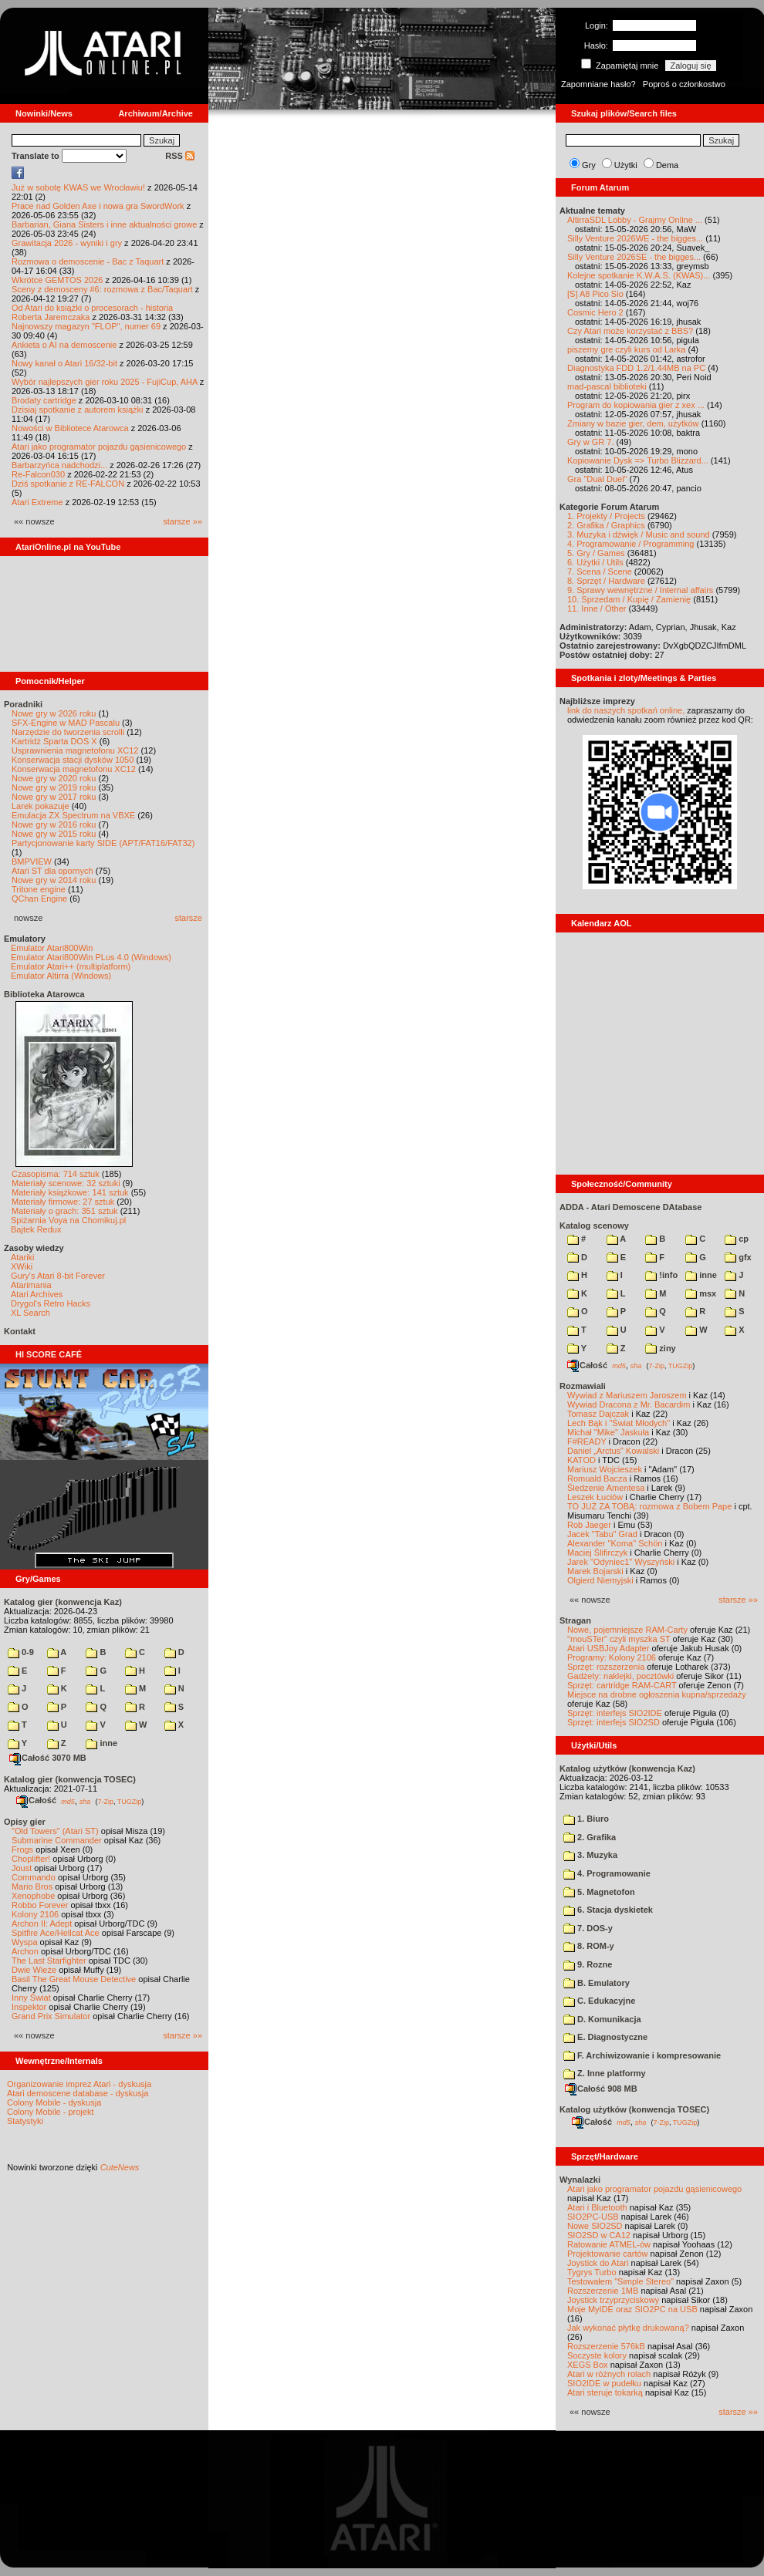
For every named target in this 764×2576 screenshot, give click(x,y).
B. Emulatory (596, 1983)
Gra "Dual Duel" (597, 479)
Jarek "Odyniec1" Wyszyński (620, 1561)
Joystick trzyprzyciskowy (613, 2300)
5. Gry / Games (596, 553)
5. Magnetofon (599, 1892)
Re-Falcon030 (38, 474)
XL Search (30, 1312)
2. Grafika (589, 1837)
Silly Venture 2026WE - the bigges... (635, 238)
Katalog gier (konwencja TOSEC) (70, 1779)
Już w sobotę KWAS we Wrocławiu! (78, 187)
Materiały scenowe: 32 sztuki (66, 1183)
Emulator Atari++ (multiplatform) (70, 966)
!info (661, 1275)
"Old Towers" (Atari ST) (55, 1831)
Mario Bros (32, 1886)
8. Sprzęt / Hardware (606, 580)
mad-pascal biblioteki (607, 386)
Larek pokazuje (40, 806)
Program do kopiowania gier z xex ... (636, 405)
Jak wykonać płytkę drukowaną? (628, 2327)
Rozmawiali (582, 1386)
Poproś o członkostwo (684, 84)
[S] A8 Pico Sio (595, 293)
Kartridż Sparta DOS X (54, 741)
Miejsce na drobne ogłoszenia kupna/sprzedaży (656, 1694)
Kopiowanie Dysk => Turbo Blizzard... (637, 460)
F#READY (587, 1441)
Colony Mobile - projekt (50, 2111)
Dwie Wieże (34, 1969)
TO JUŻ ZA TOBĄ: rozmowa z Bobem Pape (649, 1506)
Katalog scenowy (594, 1225)
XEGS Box (587, 2364)
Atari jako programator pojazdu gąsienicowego (99, 446)
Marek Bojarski (595, 1571)
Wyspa (25, 1942)
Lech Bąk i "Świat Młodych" (618, 1423)
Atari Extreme (37, 502)
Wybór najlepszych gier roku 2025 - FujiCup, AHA (105, 381)
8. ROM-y (588, 1946)
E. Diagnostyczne (605, 2037)
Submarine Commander (57, 1840)
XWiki (21, 1266)
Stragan (575, 1620)
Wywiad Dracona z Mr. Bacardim (628, 1404)
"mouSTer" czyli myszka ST (619, 1639)
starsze (188, 917)
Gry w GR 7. (590, 442)
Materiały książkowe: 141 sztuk (70, 1192)
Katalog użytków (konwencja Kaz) (627, 1768)
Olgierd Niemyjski (600, 1580)
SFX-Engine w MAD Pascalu (66, 722)
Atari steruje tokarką (605, 2392)
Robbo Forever (40, 1905)
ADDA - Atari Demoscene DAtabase (630, 1207)
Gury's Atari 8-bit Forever (58, 1275)
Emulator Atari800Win (52, 948)
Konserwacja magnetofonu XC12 (74, 769)
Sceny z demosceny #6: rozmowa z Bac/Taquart (102, 289)
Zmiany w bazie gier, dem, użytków (633, 423)
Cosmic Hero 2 (595, 312)
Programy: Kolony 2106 (611, 1657)
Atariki (23, 1257)
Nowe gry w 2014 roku (54, 880)
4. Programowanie (607, 1873)
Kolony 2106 (35, 1914)
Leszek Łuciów (595, 1497)
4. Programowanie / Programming (630, 543)
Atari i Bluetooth (597, 2207)
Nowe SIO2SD (595, 2225)
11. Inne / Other (596, 608)
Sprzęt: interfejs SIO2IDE (614, 1713)
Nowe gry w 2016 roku (54, 824)
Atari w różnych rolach (609, 2374)
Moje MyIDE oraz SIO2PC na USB (632, 2309)
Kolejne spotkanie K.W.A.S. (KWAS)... (638, 275)
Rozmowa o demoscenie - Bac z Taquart (88, 261)
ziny (660, 1348)
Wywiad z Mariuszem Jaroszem (627, 1395)
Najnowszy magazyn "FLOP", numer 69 (86, 326)
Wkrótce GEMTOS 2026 (57, 280)
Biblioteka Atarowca (44, 994)
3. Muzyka (590, 1855)
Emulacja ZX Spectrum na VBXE (73, 815)
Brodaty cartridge (44, 400)
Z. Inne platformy (604, 2073)
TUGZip (129, 1801)
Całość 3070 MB (47, 1757)
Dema (667, 165)
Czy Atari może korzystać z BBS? (630, 330)
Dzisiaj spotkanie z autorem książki (78, 409)
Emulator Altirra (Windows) (61, 975)
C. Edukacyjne (599, 2000)
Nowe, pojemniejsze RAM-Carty (627, 1629)
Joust (22, 1868)
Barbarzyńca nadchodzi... (59, 465)
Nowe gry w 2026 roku (54, 713)
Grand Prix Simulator (51, 2016)
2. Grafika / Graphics (606, 525)
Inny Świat (31, 1997)
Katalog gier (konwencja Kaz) (63, 1602)
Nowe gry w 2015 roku (54, 833)
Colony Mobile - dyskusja (54, 2102)
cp (737, 1238)
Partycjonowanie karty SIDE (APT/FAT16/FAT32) (103, 843)
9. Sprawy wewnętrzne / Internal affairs (640, 590)
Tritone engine (39, 889)
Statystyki (25, 2121)
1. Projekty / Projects (606, 516)
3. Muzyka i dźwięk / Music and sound (638, 534)
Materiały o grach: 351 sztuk (65, 1211)
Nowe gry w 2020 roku (54, 778)
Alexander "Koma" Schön (614, 1543)
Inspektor (29, 2006)
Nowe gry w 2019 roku (54, 787)
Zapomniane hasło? (598, 84)
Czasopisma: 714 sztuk (56, 1173)
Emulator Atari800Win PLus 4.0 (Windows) (91, 957)
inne (101, 1743)
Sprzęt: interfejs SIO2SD (613, 1722)
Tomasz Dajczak (598, 1413)
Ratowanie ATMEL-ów (609, 2244)
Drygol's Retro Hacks (50, 1303)
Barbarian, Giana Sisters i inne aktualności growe (104, 224)
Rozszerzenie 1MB (602, 2290)
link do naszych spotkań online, (626, 710)
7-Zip (105, 1801)
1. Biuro (586, 1818)
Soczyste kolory (597, 2355)
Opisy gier (25, 1821)
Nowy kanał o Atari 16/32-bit (64, 363)
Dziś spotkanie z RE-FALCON (68, 483)
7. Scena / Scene (599, 571)
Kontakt (19, 1331)
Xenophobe (33, 1895)
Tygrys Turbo (592, 2272)
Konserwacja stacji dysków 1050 (73, 759)
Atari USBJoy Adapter (608, 1648)
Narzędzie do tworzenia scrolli (68, 732)
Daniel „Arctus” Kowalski (613, 1450)
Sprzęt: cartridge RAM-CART (621, 1685)
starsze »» (182, 521)
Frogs (22, 1849)
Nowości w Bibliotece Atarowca (70, 428)
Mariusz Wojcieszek (604, 1469)
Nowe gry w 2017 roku (54, 796)
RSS (179, 155)
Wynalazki (579, 2179)
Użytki (625, 165)
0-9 (21, 1652)
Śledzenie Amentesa (605, 1487)
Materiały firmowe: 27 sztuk (63, 1201)
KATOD (581, 1460)
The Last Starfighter (49, 1960)
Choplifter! (31, 1858)
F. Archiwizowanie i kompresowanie (642, 2055)
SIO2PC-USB (593, 2216)
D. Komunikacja (602, 2019)
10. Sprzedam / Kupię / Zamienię (629, 599)
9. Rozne (587, 1964)
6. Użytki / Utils (595, 562)
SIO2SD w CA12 (598, 2235)
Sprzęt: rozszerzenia (605, 1666)
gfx (738, 1257)
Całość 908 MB (601, 2088)
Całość (36, 1800)
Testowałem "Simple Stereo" (620, 2281)
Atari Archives (37, 1294)
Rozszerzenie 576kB (606, 2346)
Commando (34, 1877)
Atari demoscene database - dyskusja (77, 2093)
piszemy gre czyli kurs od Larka (626, 349)
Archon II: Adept (43, 1923)
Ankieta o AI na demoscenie (64, 344)
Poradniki (23, 704)
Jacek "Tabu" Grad (602, 1534)
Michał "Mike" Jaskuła (608, 1432)
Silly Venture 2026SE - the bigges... (634, 256)
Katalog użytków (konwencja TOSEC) (634, 2109)
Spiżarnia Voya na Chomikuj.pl (68, 1220)
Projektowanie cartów (607, 2253)
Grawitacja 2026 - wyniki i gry (67, 243)
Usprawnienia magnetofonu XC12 (75, 750)
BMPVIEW (32, 861)
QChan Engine (39, 898)
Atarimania (31, 1285)
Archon (25, 1951)
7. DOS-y (588, 1928)
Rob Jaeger (589, 1524)
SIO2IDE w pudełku (604, 2383)
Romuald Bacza (597, 1478)
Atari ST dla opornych (52, 870)
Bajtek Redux (36, 1229)
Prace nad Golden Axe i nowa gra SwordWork (98, 206)
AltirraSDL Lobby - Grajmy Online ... (634, 219)
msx (700, 1293)
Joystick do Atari (597, 2262)
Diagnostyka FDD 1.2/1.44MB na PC (636, 368)
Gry (589, 165)
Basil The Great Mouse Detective (74, 1979)
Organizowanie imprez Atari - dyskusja (79, 2084)
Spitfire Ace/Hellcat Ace (56, 1932)
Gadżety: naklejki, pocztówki (620, 1676)
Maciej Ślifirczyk (597, 1552)
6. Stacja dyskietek (608, 1909)
